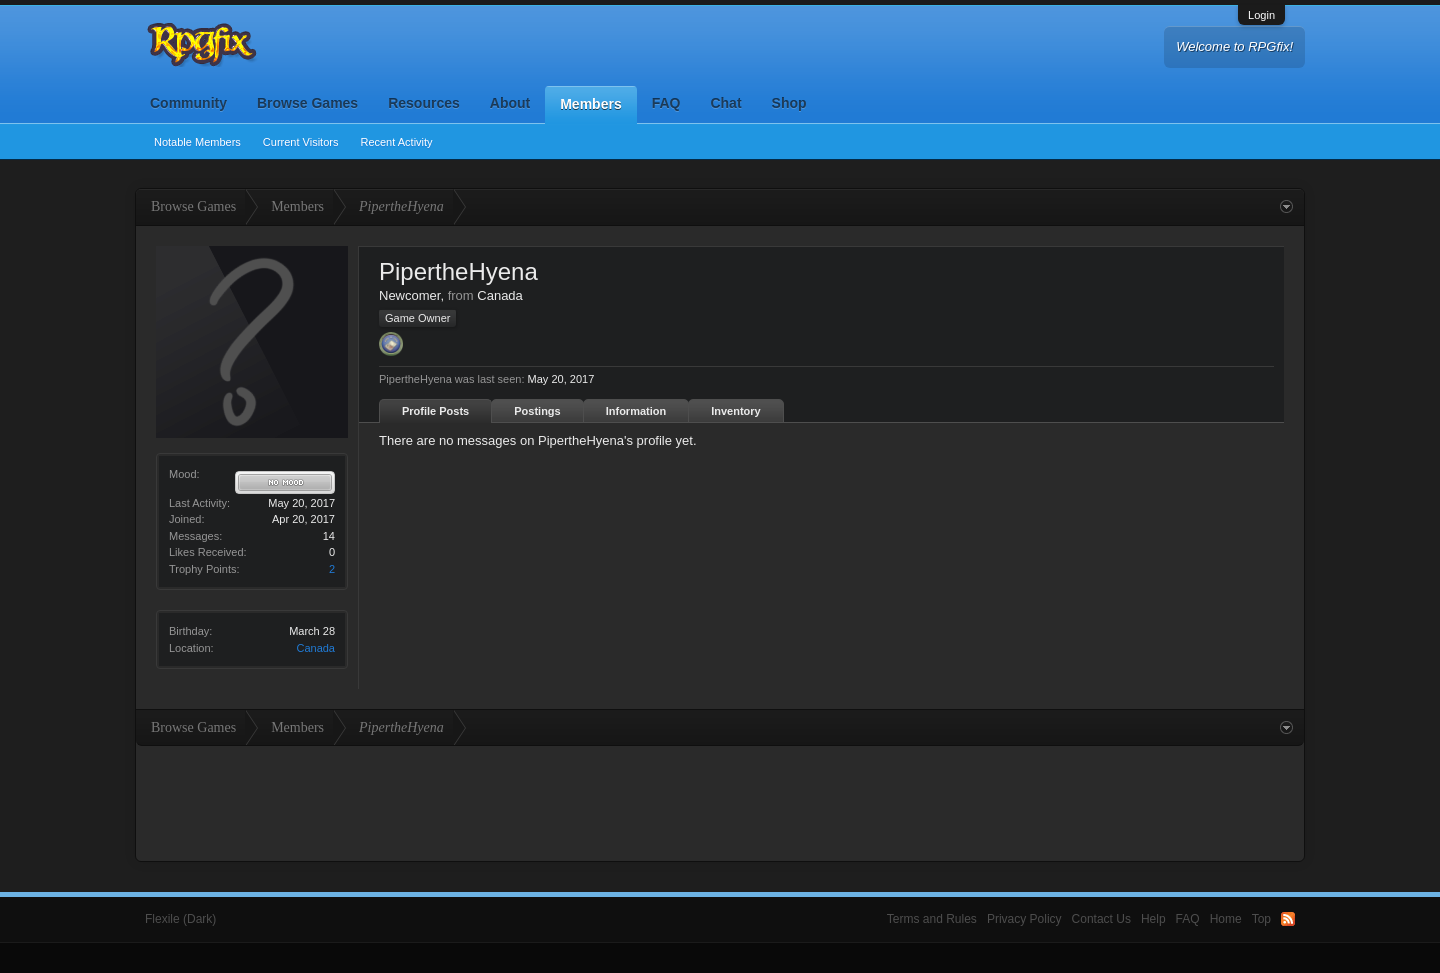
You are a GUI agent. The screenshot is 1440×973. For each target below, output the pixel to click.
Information (636, 411)
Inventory (736, 411)
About (510, 103)
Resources (424, 103)
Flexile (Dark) (180, 919)
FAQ (666, 103)
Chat (725, 103)
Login (1261, 15)
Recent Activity (396, 142)
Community (188, 103)
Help (1153, 919)
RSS (1288, 919)
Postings (537, 411)
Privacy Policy (1024, 919)
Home (1226, 919)
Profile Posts (435, 411)
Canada (315, 648)
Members (590, 104)
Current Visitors (301, 142)
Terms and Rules (932, 919)
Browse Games (307, 103)
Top (1261, 919)
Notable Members (197, 142)
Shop (789, 103)
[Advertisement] (720, 801)
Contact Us (1101, 919)
